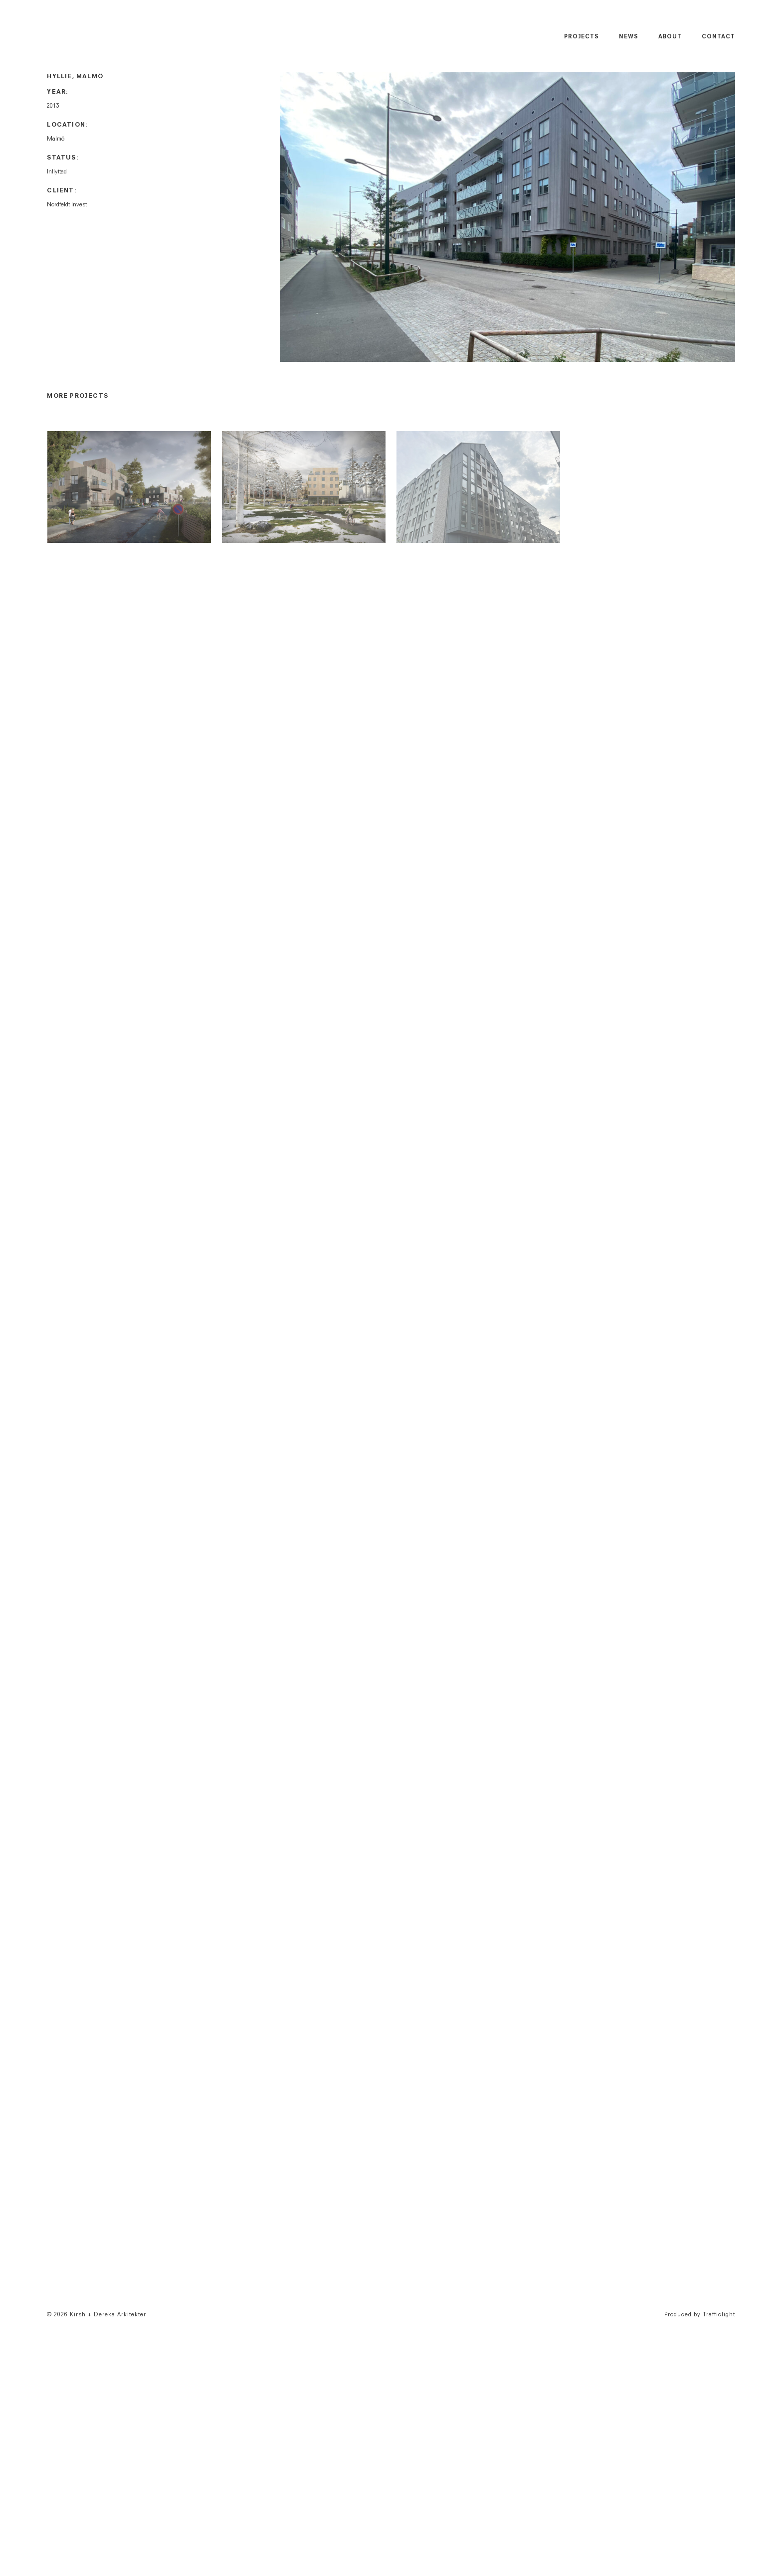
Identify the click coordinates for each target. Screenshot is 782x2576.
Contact (718, 37)
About (670, 37)
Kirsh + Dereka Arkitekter (89, 36)
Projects (581, 37)
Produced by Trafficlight (699, 2315)
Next (727, 218)
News (628, 37)
